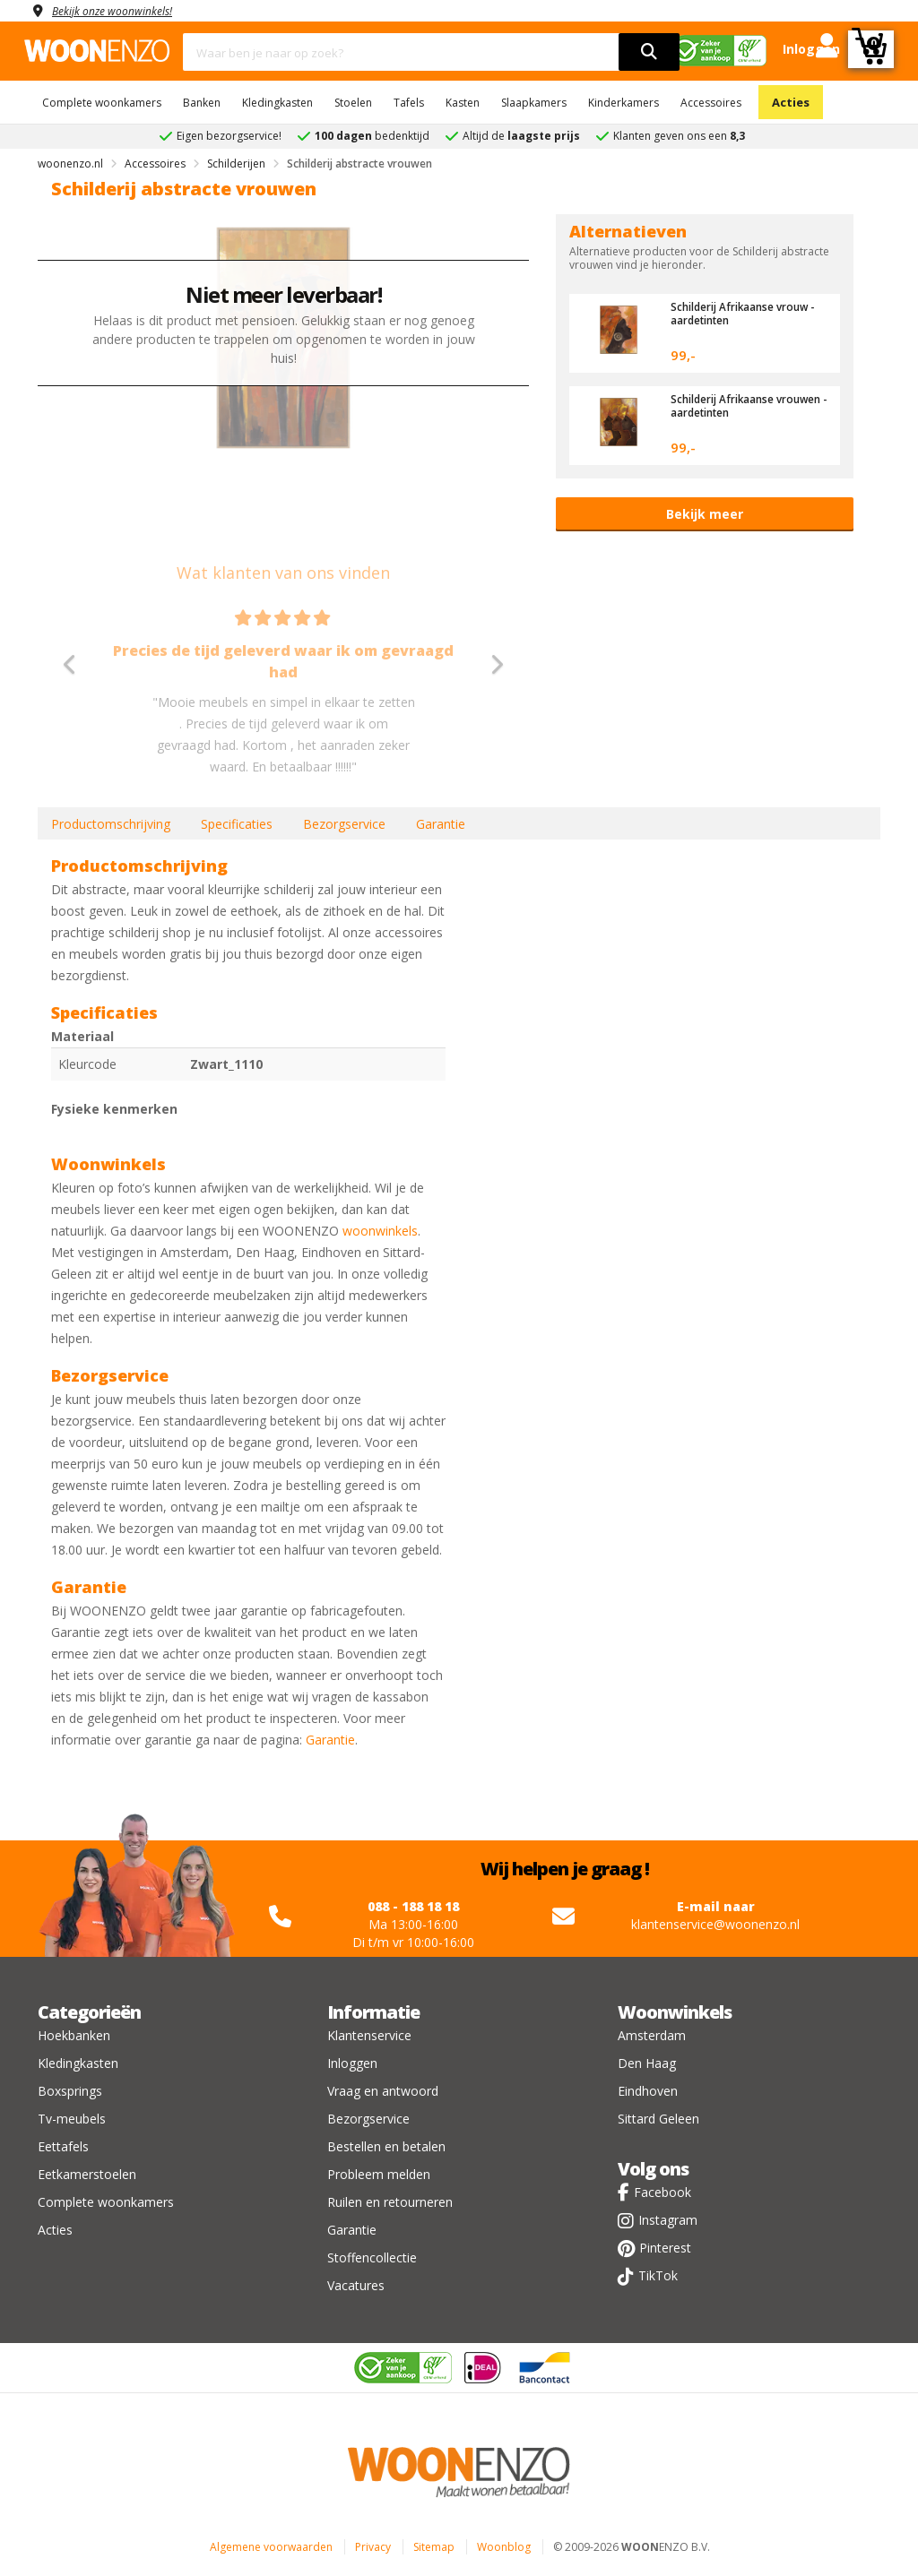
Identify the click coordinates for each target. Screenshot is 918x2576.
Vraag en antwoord (382, 2090)
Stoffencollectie (372, 2257)
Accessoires (710, 102)
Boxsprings (70, 2090)
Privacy (373, 2546)
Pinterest (665, 2247)
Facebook (662, 2192)
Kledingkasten (277, 102)
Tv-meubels (72, 2118)
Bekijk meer (704, 513)
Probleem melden (378, 2174)
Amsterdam (652, 2035)
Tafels (409, 102)
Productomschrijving (110, 823)
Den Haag (647, 2063)
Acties (791, 102)
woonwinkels (380, 1230)
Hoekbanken (74, 2035)
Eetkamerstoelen (87, 2174)
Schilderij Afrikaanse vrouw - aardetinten (731, 312)
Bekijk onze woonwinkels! (123, 10)
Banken (202, 102)
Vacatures (356, 2285)
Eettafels (63, 2146)
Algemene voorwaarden (271, 2546)
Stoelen (353, 102)
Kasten (463, 102)
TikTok (658, 2275)
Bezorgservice (344, 823)
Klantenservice (369, 2035)
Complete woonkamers (101, 102)
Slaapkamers (534, 102)
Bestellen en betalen (386, 2146)
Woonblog (504, 2546)
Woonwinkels (675, 2012)
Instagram (667, 2219)
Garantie (440, 823)
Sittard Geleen (658, 2118)
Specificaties (237, 823)
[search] (649, 52)
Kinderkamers (623, 102)
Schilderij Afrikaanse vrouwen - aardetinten (735, 405)
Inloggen (352, 2063)
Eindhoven (648, 2090)
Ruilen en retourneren (390, 2201)
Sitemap (434, 2546)
